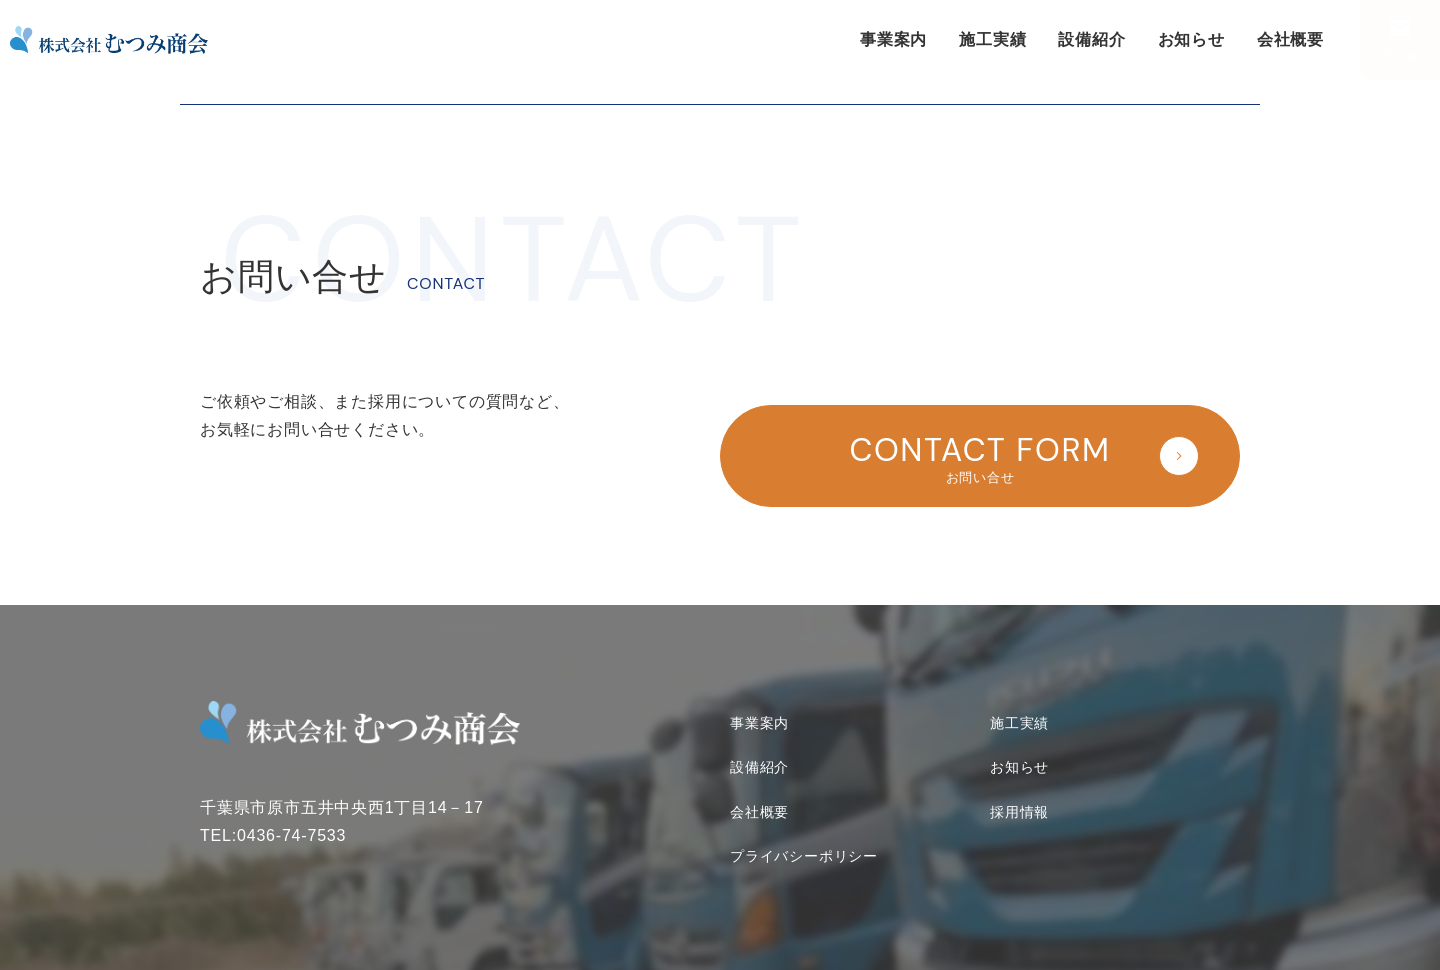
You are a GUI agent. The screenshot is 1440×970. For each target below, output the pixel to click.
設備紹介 (1091, 39)
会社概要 (1290, 39)
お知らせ (1191, 39)
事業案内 (893, 39)
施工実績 (992, 39)
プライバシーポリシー (804, 828)
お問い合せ (1400, 56)
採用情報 (1019, 783)
